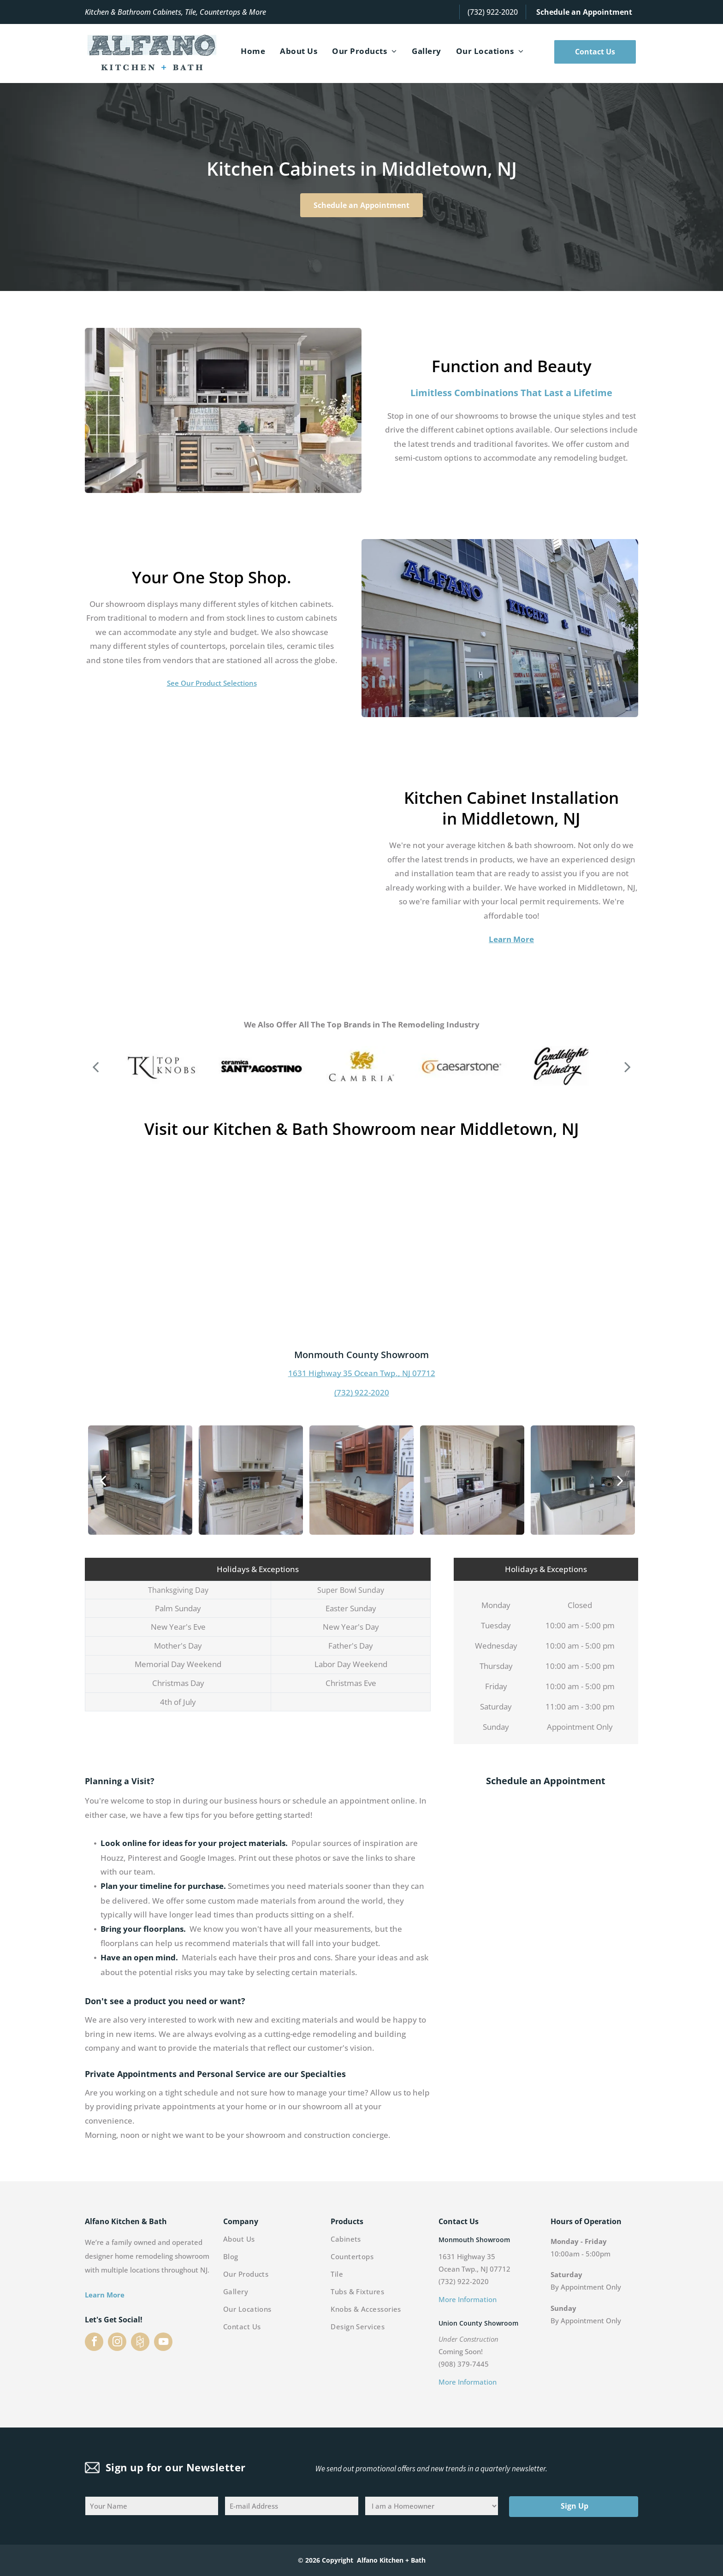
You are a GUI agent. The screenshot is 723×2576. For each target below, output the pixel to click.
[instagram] (117, 2343)
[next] (627, 1066)
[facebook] (94, 2343)
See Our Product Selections (212, 683)
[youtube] (163, 2343)
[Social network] (140, 2343)
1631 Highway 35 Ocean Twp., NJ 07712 (361, 1373)
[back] (95, 1066)
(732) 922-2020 (493, 12)
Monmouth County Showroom (361, 1354)
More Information (468, 2299)
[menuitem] (253, 51)
